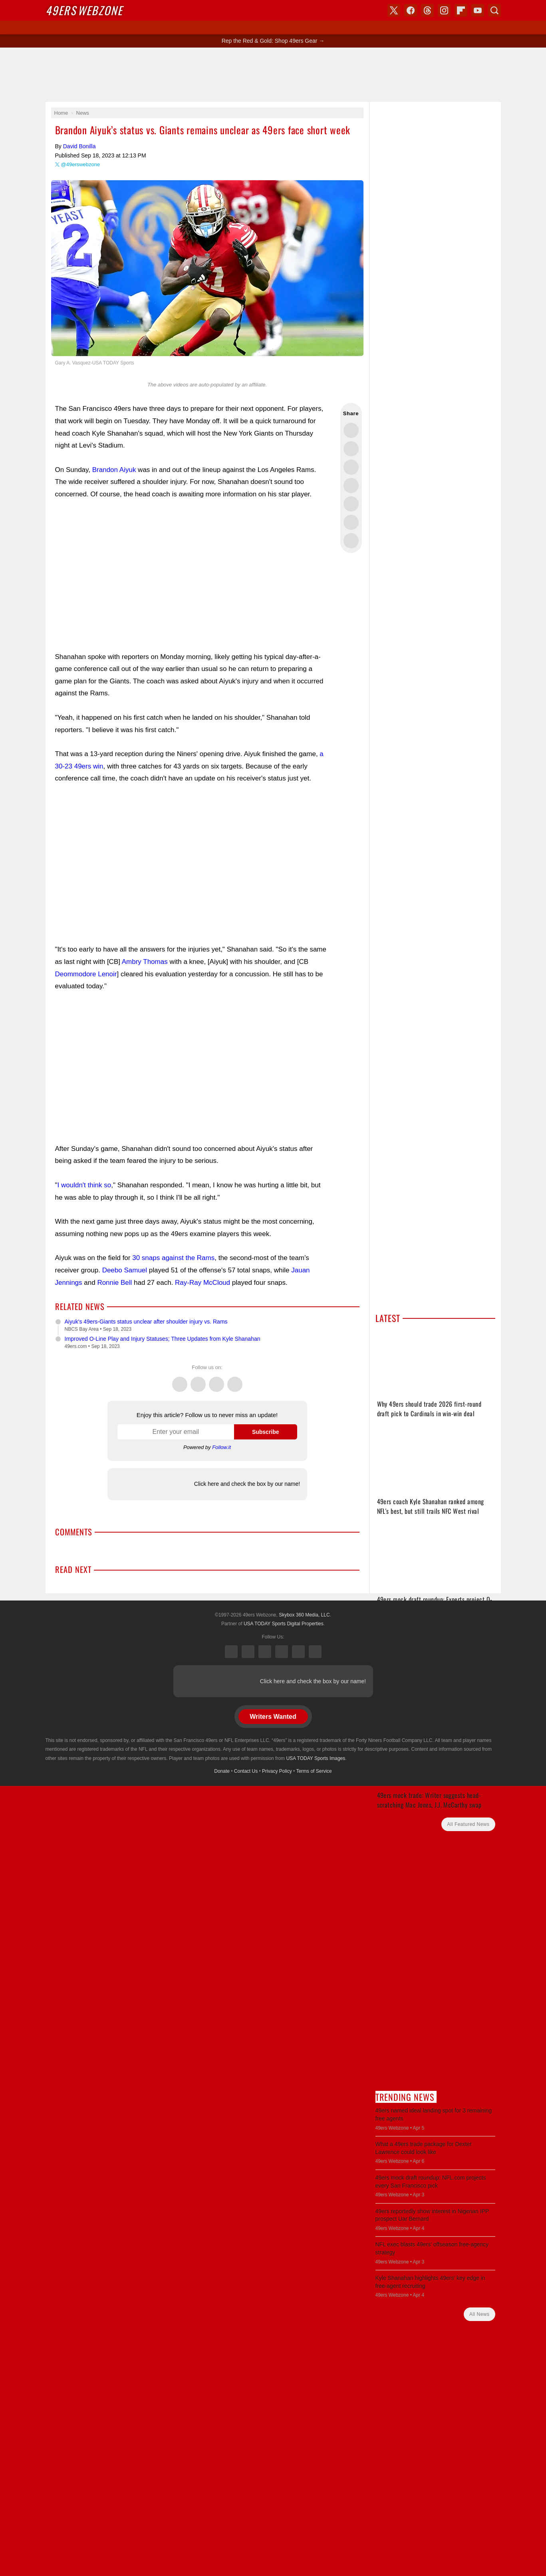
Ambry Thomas (145, 962)
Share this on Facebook (351, 448)
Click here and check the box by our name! (247, 1484)
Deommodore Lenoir (86, 974)
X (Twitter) (231, 1651)
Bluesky (298, 1651)
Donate (222, 1771)
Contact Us (246, 1771)
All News (479, 2314)
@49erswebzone (80, 164)
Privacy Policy (277, 1771)
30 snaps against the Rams (173, 1258)
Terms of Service (314, 1771)
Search (494, 10)
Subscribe (265, 1432)
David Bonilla (79, 146)
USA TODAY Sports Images (315, 1758)
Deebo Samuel (124, 1270)
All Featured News (468, 1824)
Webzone (84, 10)
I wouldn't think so (84, 1185)
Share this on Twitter (351, 430)
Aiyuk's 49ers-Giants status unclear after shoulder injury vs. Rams (146, 1321)
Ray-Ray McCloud (202, 1282)
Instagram (234, 1380)
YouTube (315, 1651)
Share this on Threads (351, 467)
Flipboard (461, 10)
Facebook (198, 1380)
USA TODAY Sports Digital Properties (284, 1623)
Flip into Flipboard (351, 504)
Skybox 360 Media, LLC (304, 1615)
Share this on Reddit (351, 522)
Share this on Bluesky (351, 485)
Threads (216, 1380)
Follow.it (221, 1447)
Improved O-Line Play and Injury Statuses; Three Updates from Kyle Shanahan (162, 1339)
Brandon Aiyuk (114, 470)
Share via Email (351, 540)
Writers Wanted (273, 1716)
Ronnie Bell (114, 1282)
